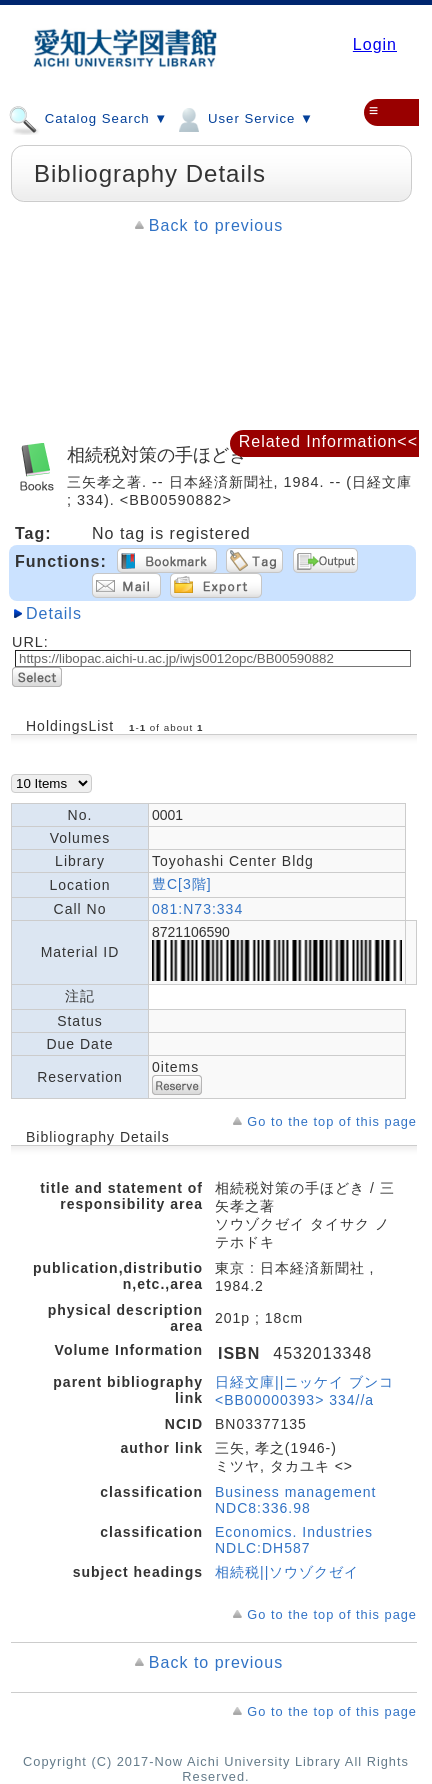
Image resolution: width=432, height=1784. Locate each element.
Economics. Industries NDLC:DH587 (294, 1540)
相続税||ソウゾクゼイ (287, 1572)
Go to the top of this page (332, 1121)
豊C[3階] (182, 884)
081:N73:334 (197, 909)
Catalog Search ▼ (88, 118)
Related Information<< (328, 441)
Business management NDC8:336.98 (295, 1500)
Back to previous (216, 225)
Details (54, 613)
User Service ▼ (243, 118)
